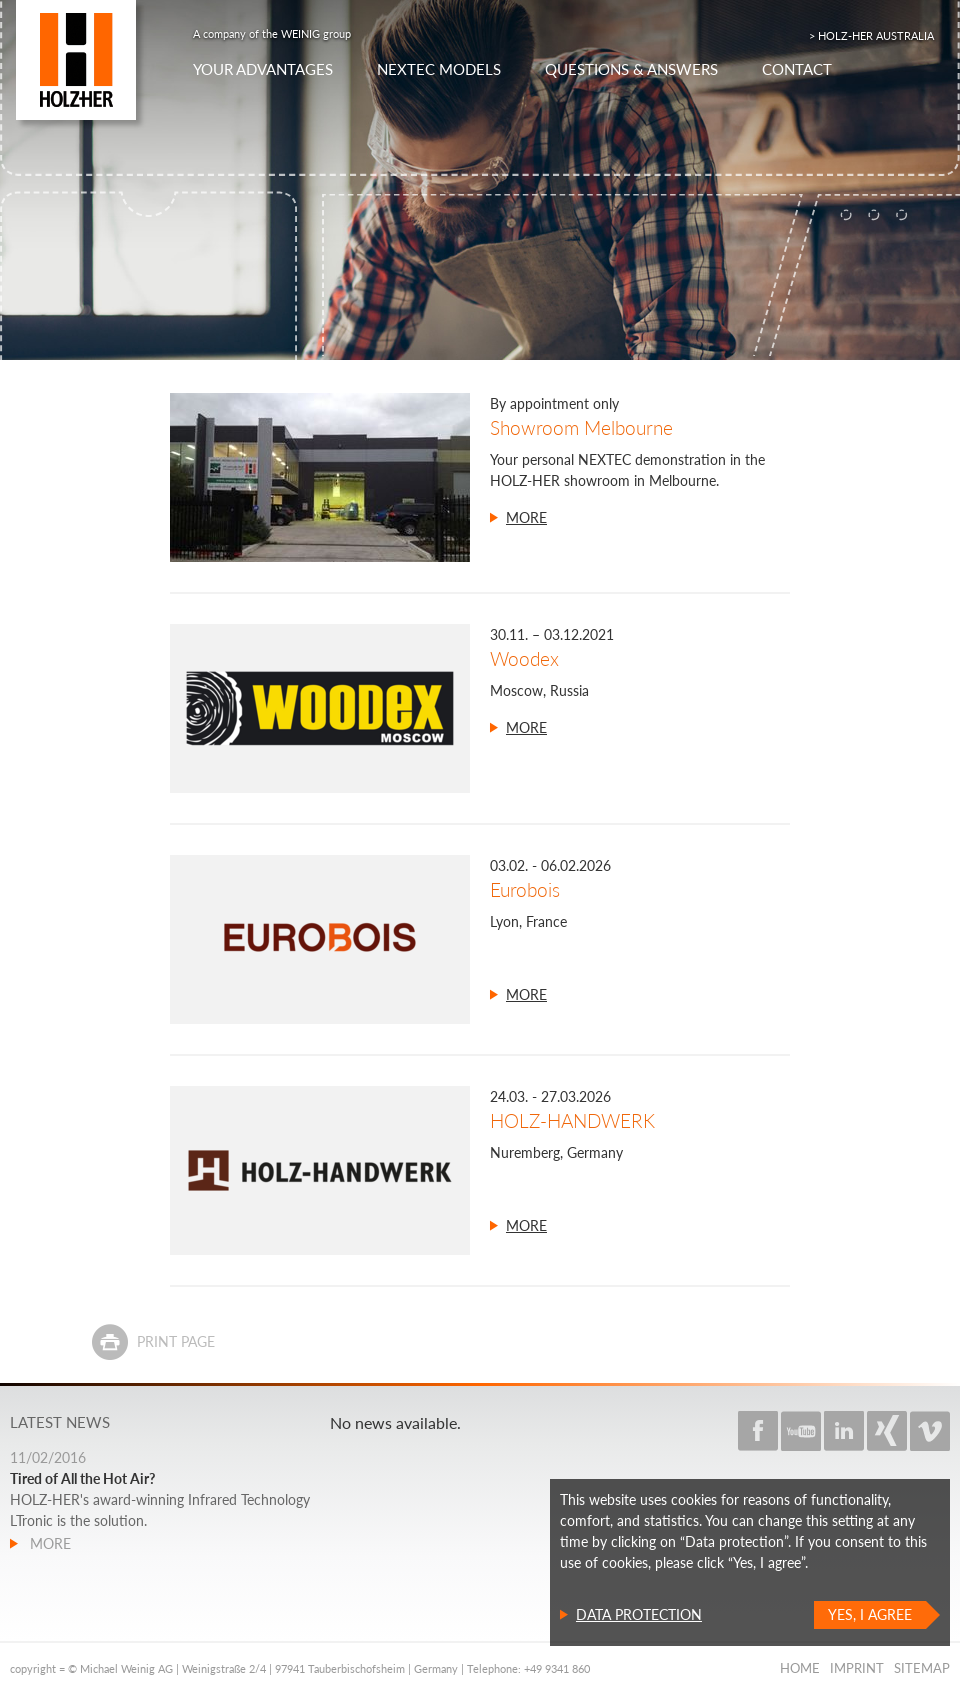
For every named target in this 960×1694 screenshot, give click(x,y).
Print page (176, 1341)
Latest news (60, 1422)
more (526, 517)
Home (800, 1668)
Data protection (639, 1614)
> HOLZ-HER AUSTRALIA (871, 35)
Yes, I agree (870, 1614)
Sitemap (922, 1668)
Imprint (857, 1668)
